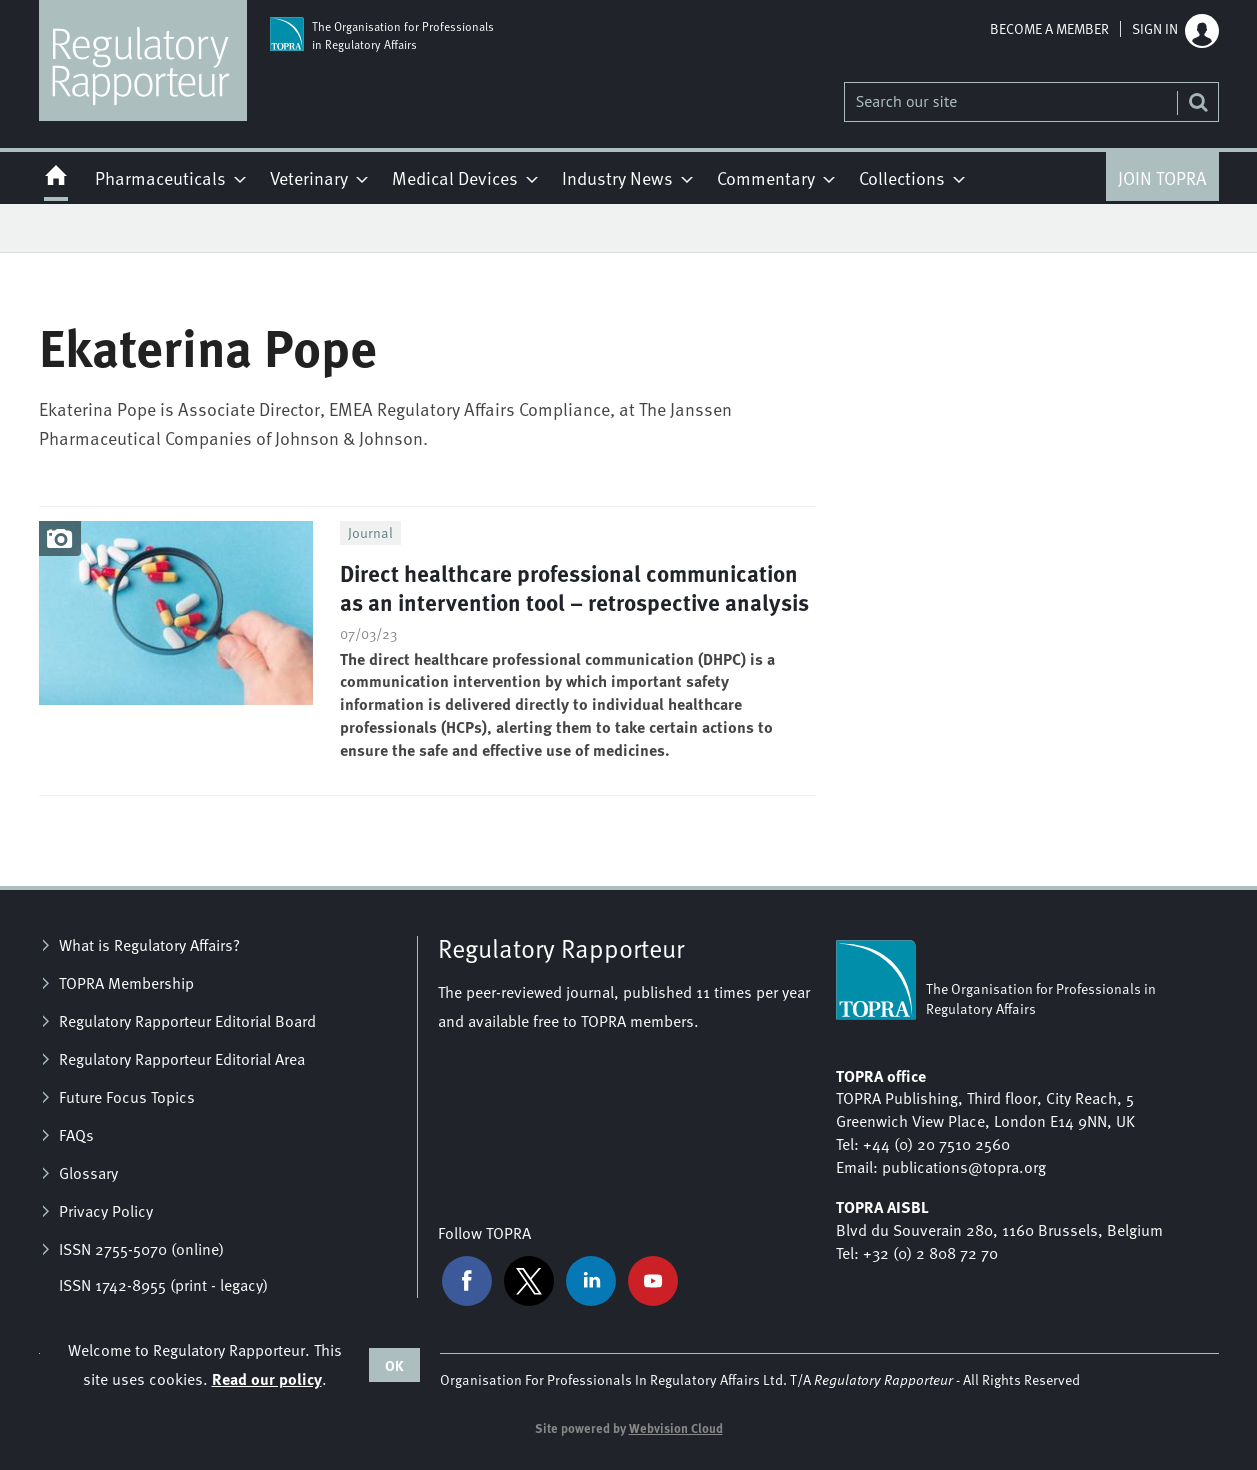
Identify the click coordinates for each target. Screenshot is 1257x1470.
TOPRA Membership (126, 983)
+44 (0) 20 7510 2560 (936, 1144)
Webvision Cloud (676, 1428)
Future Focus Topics (127, 1097)
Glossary (88, 1173)
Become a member (1049, 29)
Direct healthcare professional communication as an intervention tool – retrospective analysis (574, 587)
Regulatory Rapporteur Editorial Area (182, 1059)
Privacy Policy (106, 1211)
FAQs (76, 1135)
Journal (370, 532)
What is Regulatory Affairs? (149, 945)
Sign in (1155, 29)
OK (394, 1365)
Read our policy (267, 1378)
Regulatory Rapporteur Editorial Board (187, 1021)
